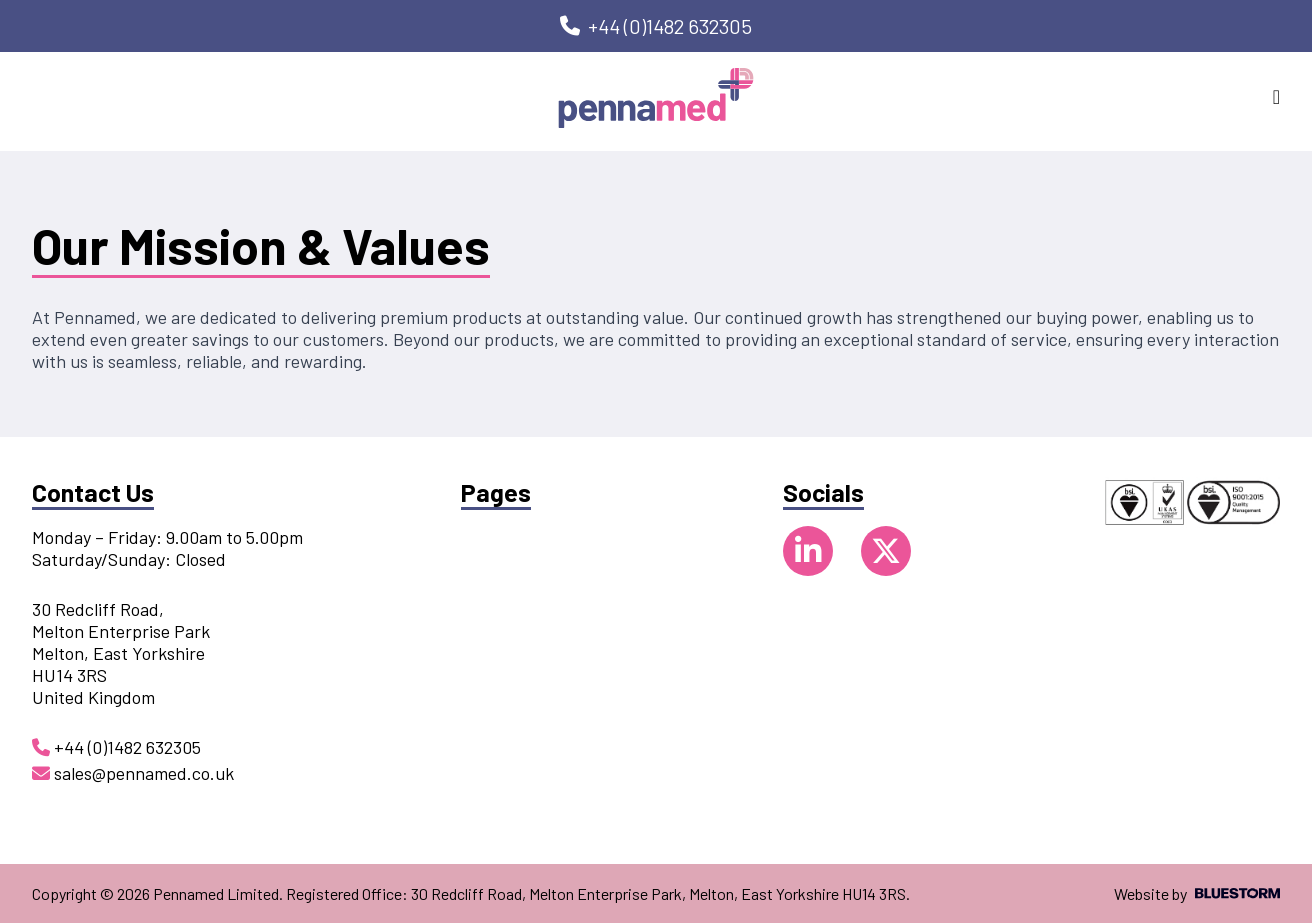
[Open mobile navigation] (1276, 98)
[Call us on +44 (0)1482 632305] (656, 26)
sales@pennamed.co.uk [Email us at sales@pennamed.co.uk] (133, 773)
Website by (1197, 893)
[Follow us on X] (886, 551)
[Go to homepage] (656, 98)
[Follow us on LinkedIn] (808, 551)
